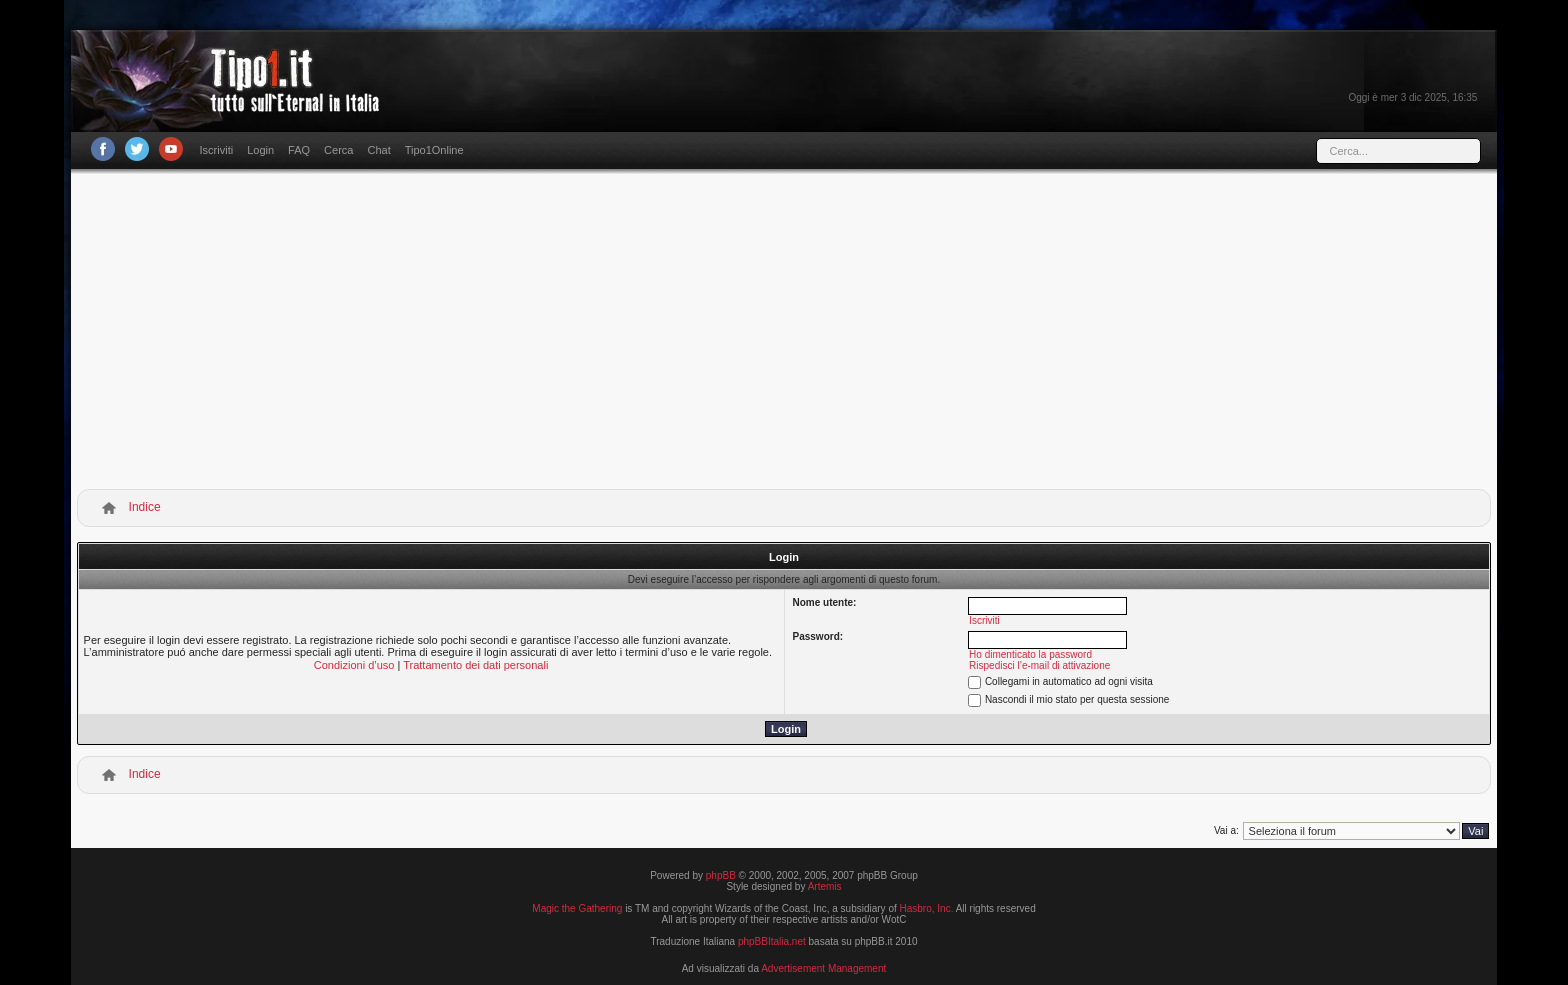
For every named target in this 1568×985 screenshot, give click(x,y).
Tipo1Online (434, 150)
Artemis (825, 886)
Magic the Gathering (577, 908)
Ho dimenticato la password (1030, 654)
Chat (378, 150)
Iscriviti (217, 150)
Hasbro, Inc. (927, 908)
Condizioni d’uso (354, 665)
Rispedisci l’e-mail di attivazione (1039, 665)
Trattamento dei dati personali (475, 665)
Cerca (338, 150)
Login (260, 150)
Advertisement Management (823, 968)
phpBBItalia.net (772, 941)
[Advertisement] (784, 333)
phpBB (721, 875)
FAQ (299, 150)
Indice (145, 507)
